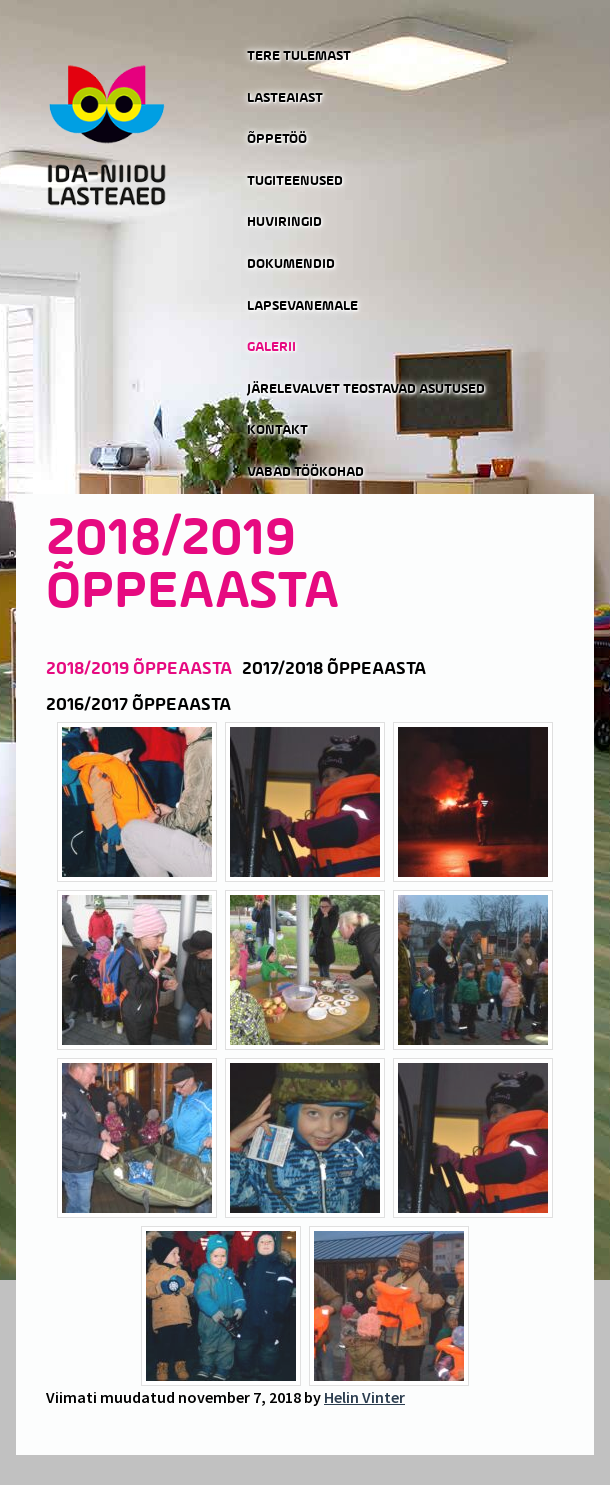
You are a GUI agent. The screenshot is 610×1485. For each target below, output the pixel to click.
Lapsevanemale (302, 306)
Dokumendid (291, 264)
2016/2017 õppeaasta (138, 705)
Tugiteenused (295, 181)
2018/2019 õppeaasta (139, 669)
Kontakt (277, 430)
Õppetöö (277, 139)
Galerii (271, 347)
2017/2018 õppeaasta (334, 669)
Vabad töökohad (305, 472)
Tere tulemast (299, 56)
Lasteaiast (285, 98)
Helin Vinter (364, 1397)
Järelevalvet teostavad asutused (366, 389)
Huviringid (284, 222)
